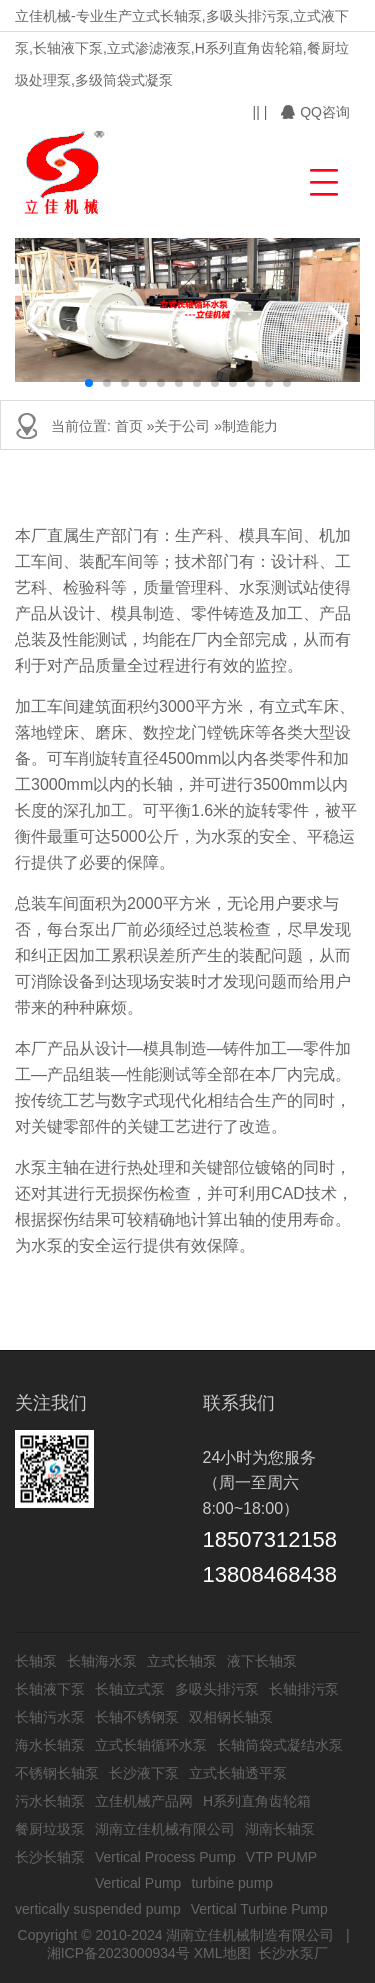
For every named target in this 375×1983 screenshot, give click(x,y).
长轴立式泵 (130, 1689)
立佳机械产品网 (144, 1801)
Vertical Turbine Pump (259, 1909)
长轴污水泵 (50, 1717)
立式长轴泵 (182, 1661)
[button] (321, 179)
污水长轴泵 (50, 1801)
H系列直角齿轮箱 (257, 1801)
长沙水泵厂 (293, 1953)
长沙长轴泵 (50, 1857)
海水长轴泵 (50, 1745)
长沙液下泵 (144, 1773)
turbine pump (232, 1883)
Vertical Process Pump (165, 1857)
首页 (129, 426)
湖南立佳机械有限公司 (165, 1829)
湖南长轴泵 (280, 1829)
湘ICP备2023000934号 (118, 1953)
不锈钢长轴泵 (57, 1773)
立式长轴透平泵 (238, 1773)
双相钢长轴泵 (231, 1717)
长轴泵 (36, 1661)
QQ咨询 (315, 112)
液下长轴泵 (262, 1661)
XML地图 (222, 1953)
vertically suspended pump (98, 1909)
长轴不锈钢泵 (137, 1717)
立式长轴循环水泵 (151, 1745)
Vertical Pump (138, 1883)
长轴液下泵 (50, 1689)
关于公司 (182, 426)
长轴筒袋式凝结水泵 (280, 1745)
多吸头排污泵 (217, 1689)
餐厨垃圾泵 (50, 1829)
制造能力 (250, 426)
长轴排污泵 (304, 1689)
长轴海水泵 (102, 1661)
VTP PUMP (281, 1857)
